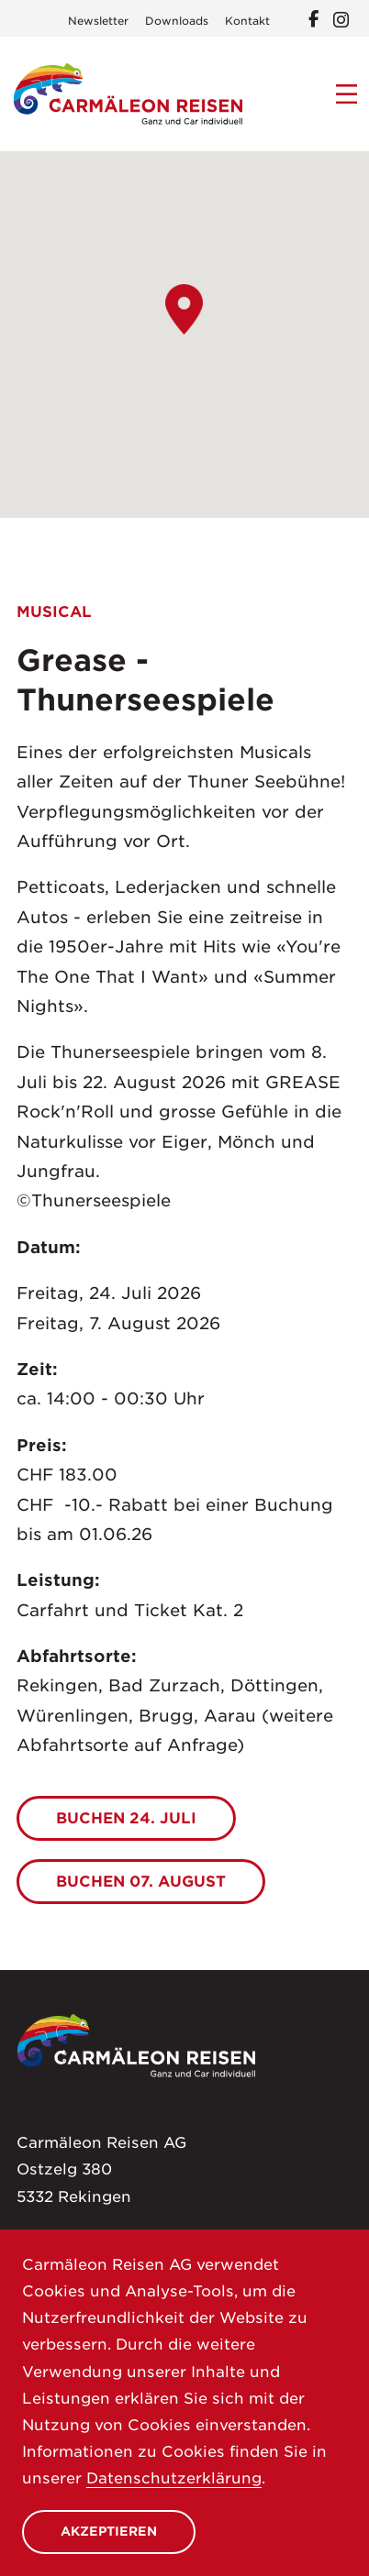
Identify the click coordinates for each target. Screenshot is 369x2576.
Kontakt (247, 21)
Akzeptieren (109, 2531)
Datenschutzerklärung (174, 2478)
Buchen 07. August (141, 1881)
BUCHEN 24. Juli (126, 1818)
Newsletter (98, 21)
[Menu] (346, 94)
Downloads (176, 21)
